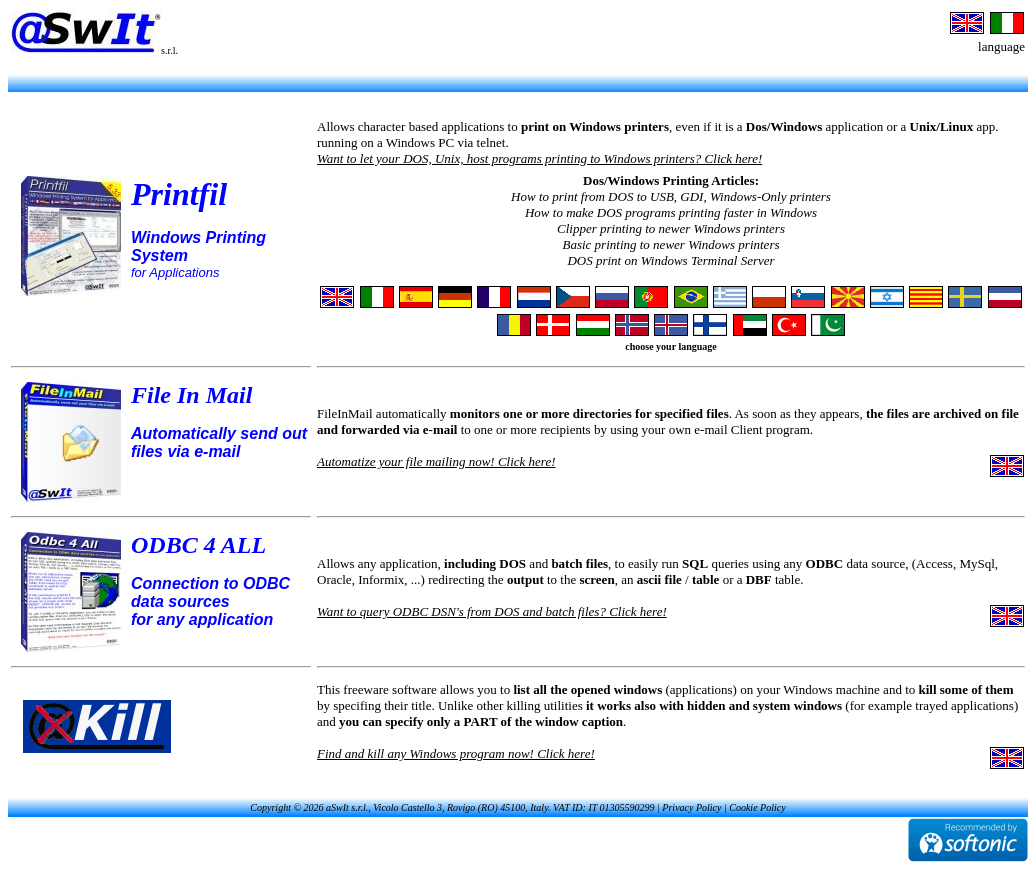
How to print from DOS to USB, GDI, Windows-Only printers (671, 196)
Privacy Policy (691, 807)
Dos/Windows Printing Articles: (671, 180)
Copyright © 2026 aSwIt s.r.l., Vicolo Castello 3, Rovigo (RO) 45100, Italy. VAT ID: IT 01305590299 (452, 807)
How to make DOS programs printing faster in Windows (671, 212)
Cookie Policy (757, 807)
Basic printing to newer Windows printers (670, 244)
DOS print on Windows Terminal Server (670, 260)
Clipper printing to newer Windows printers (671, 228)
